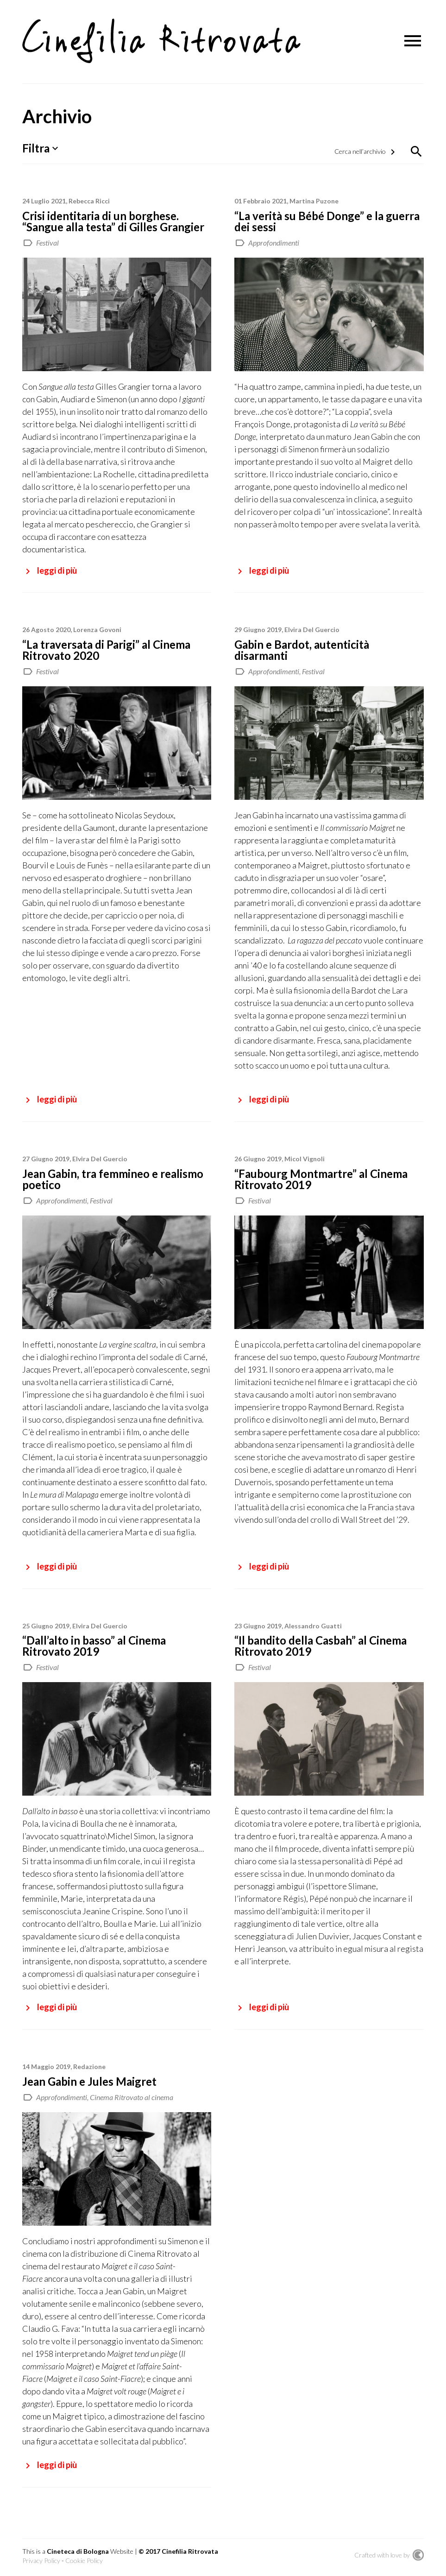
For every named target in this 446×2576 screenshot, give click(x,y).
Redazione (89, 2066)
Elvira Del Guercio (311, 629)
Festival (47, 242)
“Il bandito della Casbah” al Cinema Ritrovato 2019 (320, 1645)
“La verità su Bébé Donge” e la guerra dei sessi (327, 221)
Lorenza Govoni (97, 629)
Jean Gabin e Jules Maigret (89, 2081)
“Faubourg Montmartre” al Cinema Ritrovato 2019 (321, 1179)
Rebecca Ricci (89, 201)
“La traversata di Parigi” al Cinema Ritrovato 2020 (106, 650)
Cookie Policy (84, 2560)
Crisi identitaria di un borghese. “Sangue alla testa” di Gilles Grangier (113, 221)
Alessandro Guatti (313, 1626)
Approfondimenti (273, 242)
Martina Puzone (314, 201)
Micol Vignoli (304, 1159)
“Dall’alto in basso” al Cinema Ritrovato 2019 (94, 1645)
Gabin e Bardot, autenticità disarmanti (301, 650)
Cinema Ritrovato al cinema (131, 2097)
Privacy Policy (41, 2560)
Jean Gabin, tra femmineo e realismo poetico (112, 1179)
